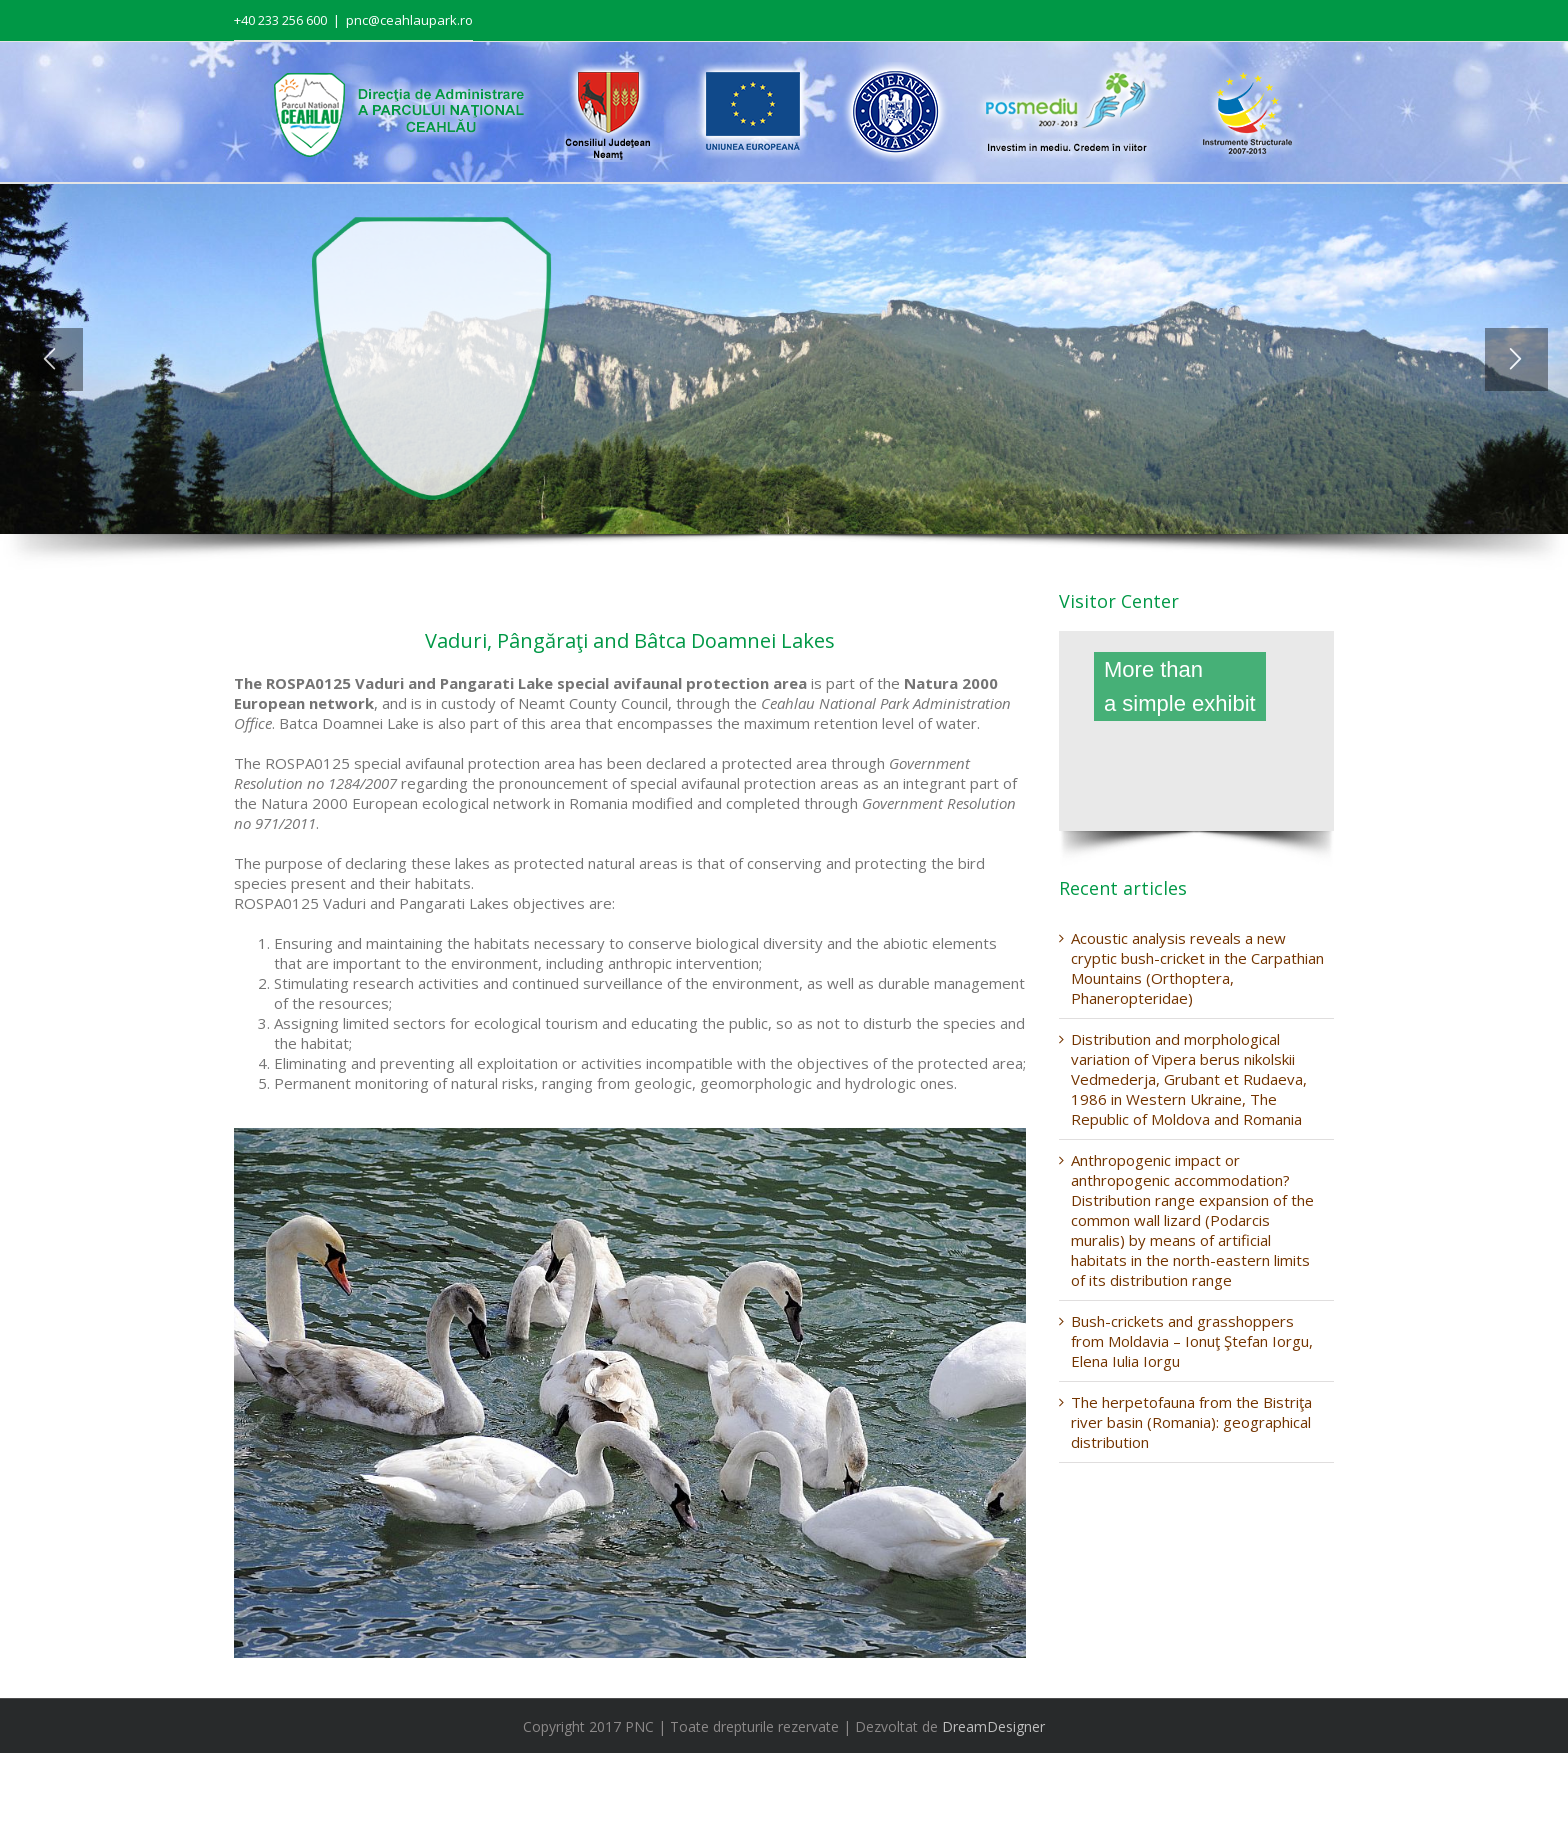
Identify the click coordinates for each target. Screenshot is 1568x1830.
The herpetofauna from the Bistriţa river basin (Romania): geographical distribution (1191, 1422)
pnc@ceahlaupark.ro (409, 20)
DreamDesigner (993, 1726)
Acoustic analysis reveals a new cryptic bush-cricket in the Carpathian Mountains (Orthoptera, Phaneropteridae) (1197, 968)
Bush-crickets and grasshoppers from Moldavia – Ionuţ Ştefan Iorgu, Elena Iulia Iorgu (1192, 1341)
